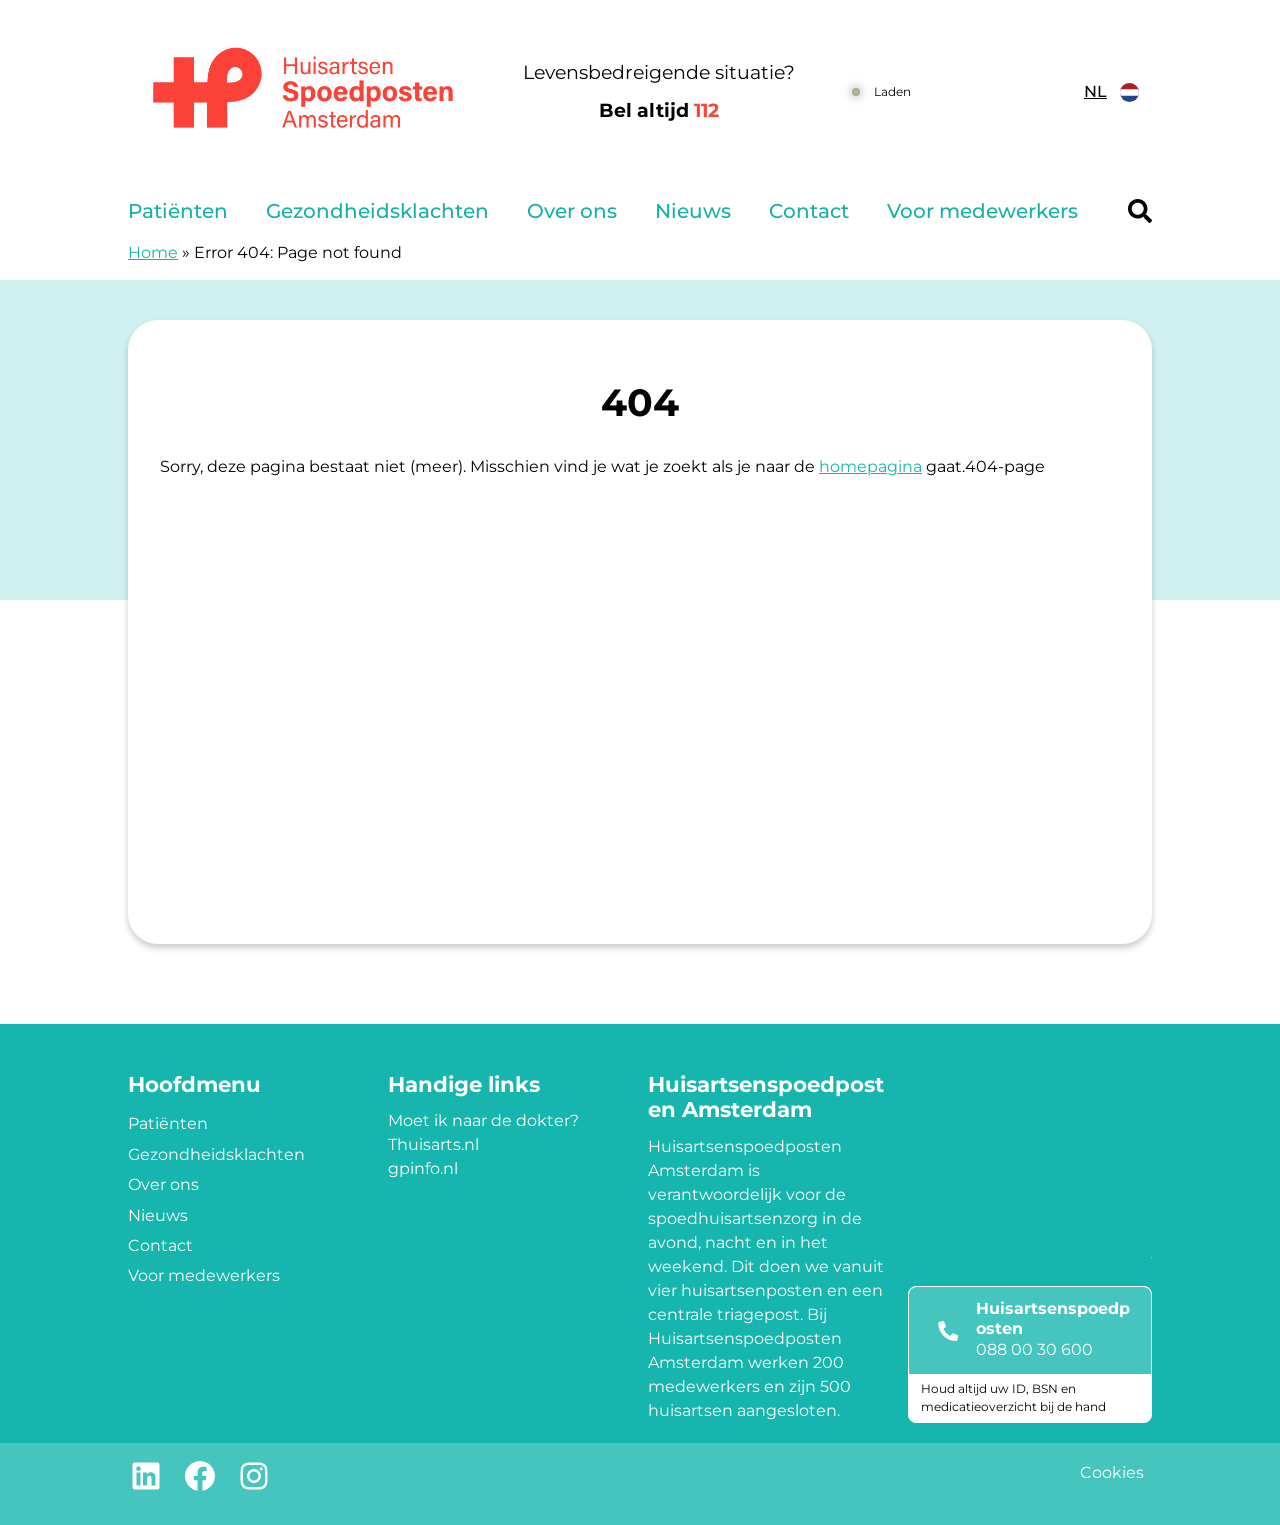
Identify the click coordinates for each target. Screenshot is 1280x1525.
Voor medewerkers (982, 211)
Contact (809, 211)
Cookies (1112, 1472)
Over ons (572, 211)
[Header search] (1140, 211)
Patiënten (178, 211)
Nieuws (693, 211)
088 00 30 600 (1034, 1349)
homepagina (870, 466)
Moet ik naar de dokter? (483, 1120)
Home (153, 252)
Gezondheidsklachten (377, 211)
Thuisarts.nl (433, 1144)
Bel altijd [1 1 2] (659, 110)
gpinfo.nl (423, 1168)
